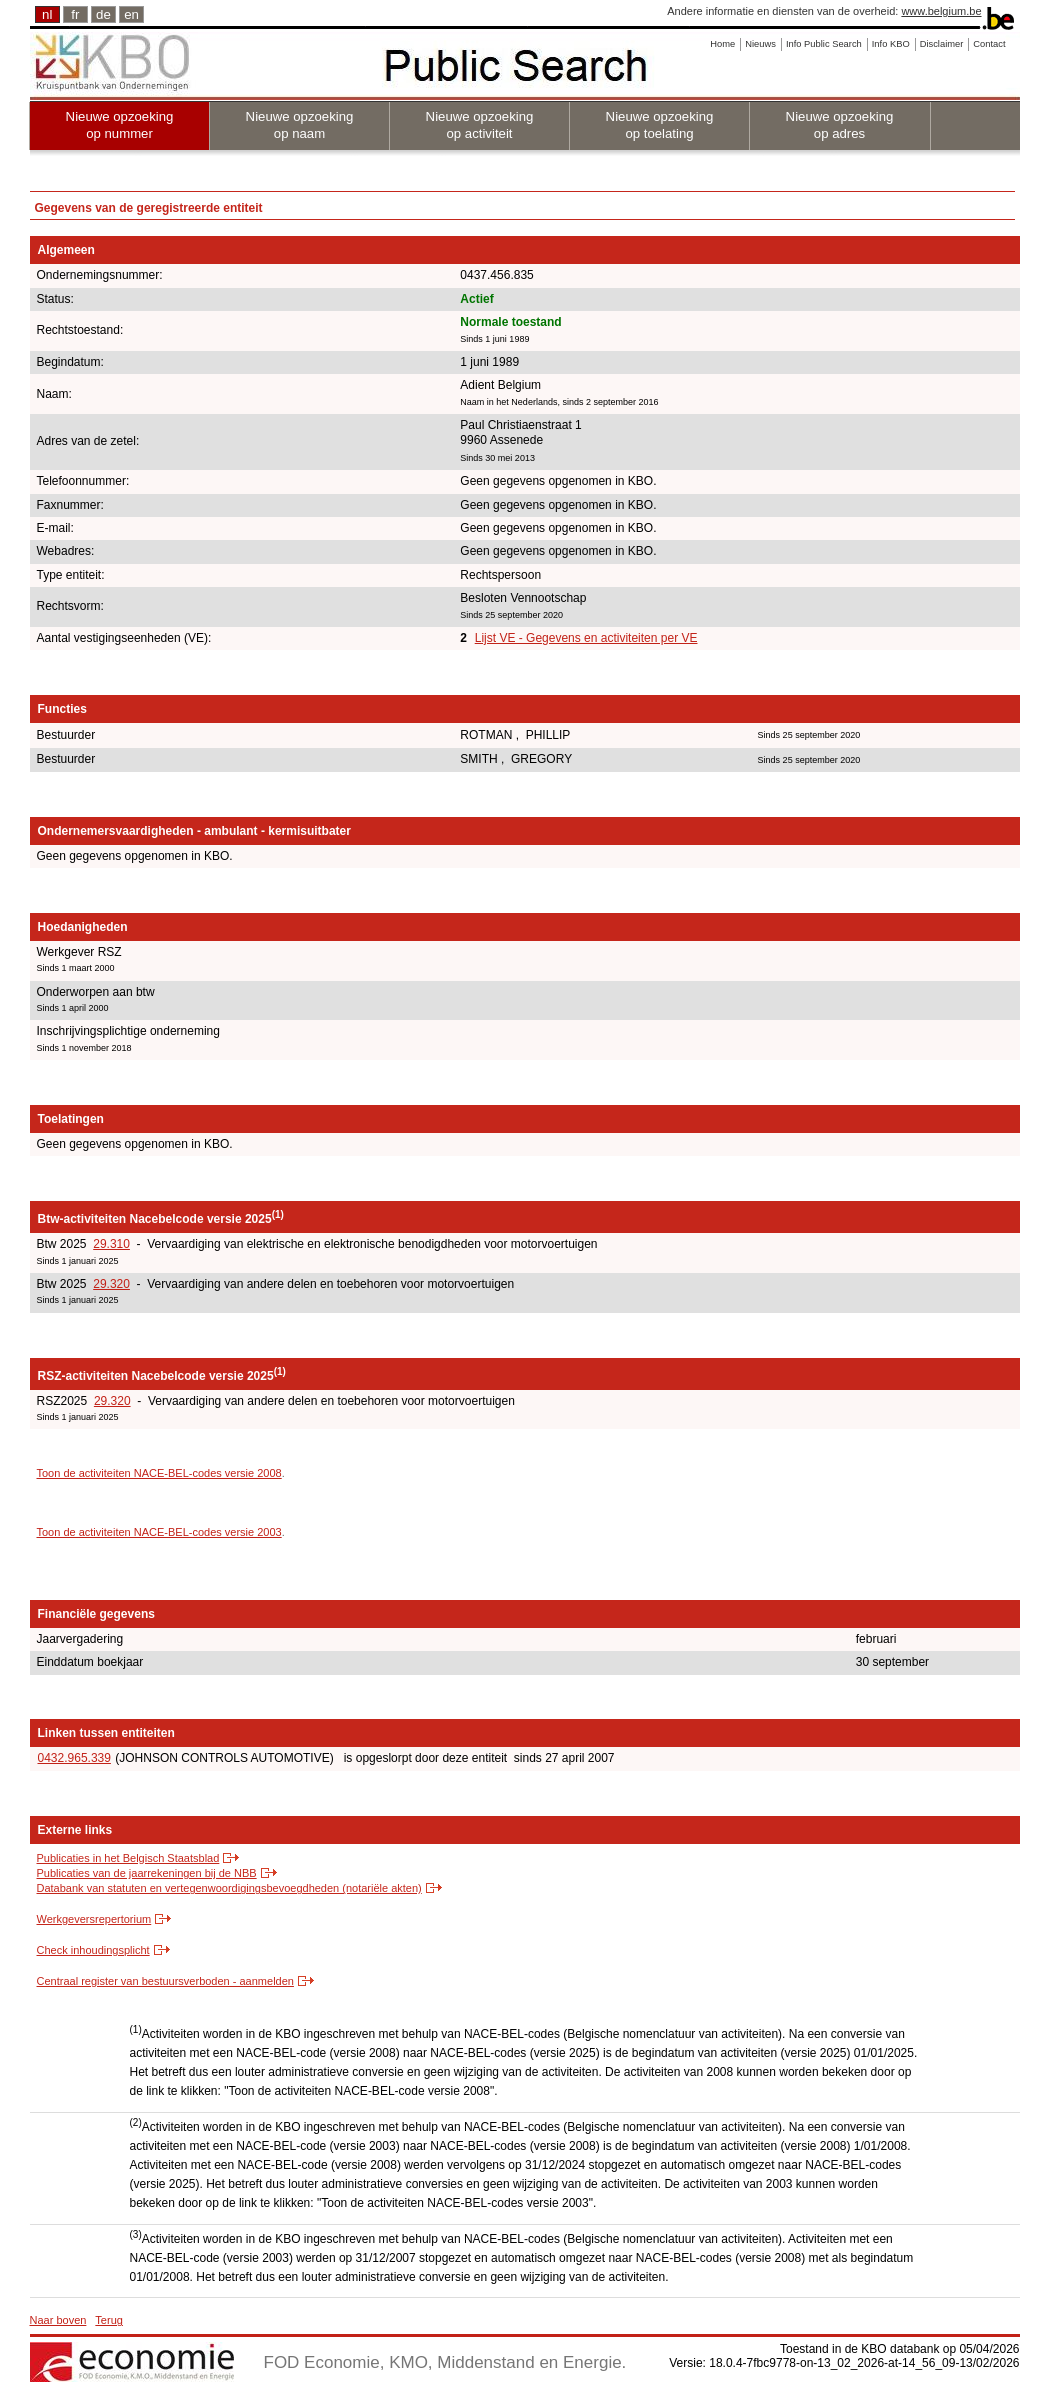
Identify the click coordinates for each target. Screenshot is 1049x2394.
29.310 (111, 1244)
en (131, 14)
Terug (109, 2320)
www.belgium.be (941, 11)
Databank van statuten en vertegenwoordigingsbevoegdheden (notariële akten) (229, 1888)
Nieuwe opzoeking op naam (300, 125)
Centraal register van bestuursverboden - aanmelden (165, 1981)
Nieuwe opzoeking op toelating (660, 125)
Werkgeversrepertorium (94, 1919)
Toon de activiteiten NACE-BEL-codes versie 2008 (159, 1473)
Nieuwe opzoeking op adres (840, 125)
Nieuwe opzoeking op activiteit (480, 125)
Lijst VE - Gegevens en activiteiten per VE (586, 638)
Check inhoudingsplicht (93, 1950)
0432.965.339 (74, 1758)
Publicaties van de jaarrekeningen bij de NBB (147, 1873)
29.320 (111, 1284)
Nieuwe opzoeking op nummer (120, 125)
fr (75, 14)
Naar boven (58, 2320)
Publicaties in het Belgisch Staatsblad (128, 1858)
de (103, 14)
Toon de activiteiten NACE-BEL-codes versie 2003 (159, 1532)
